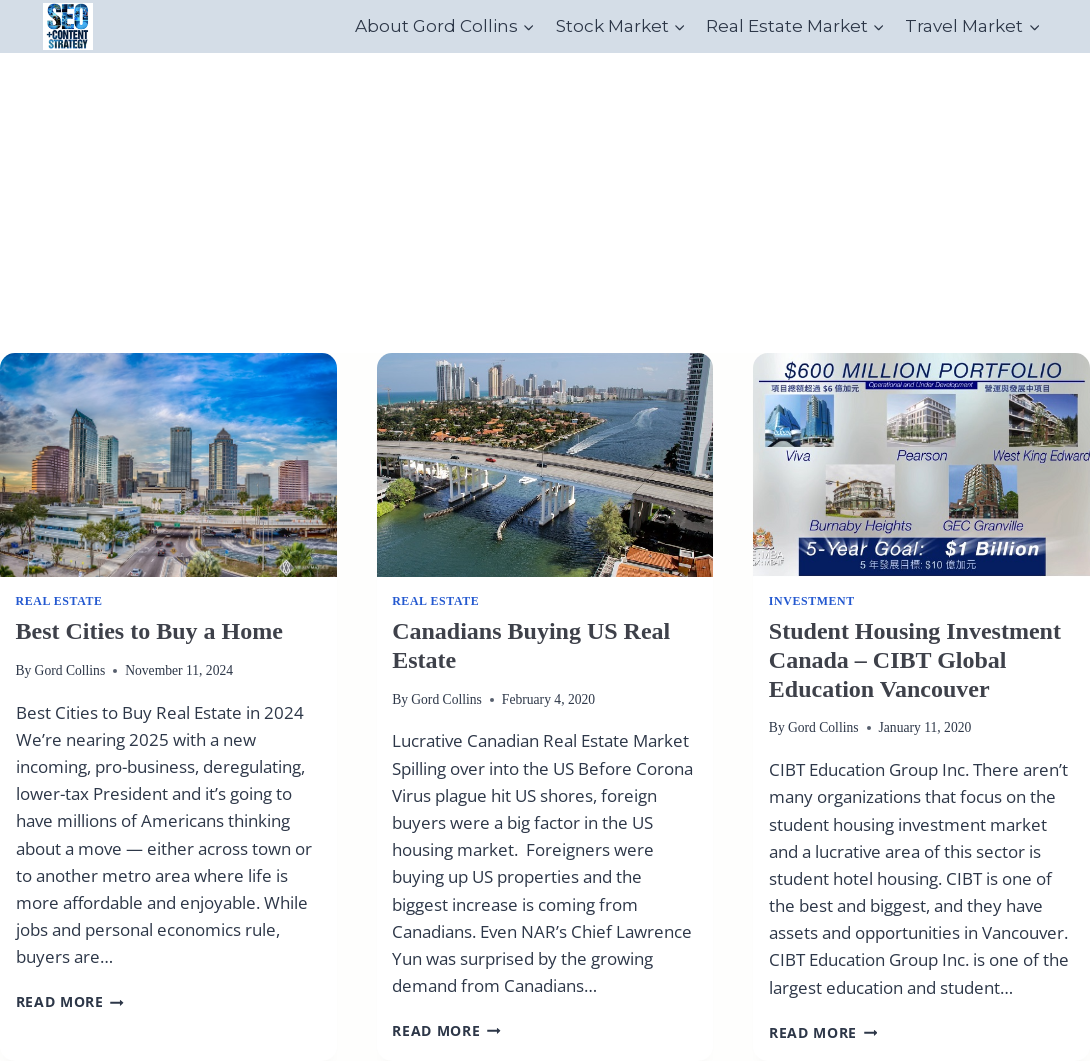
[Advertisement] (545, 203)
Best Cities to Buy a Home (149, 631)
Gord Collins (70, 670)
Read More (70, 1001)
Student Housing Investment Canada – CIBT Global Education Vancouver (915, 660)
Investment (812, 601)
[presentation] (168, 465)
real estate (59, 601)
